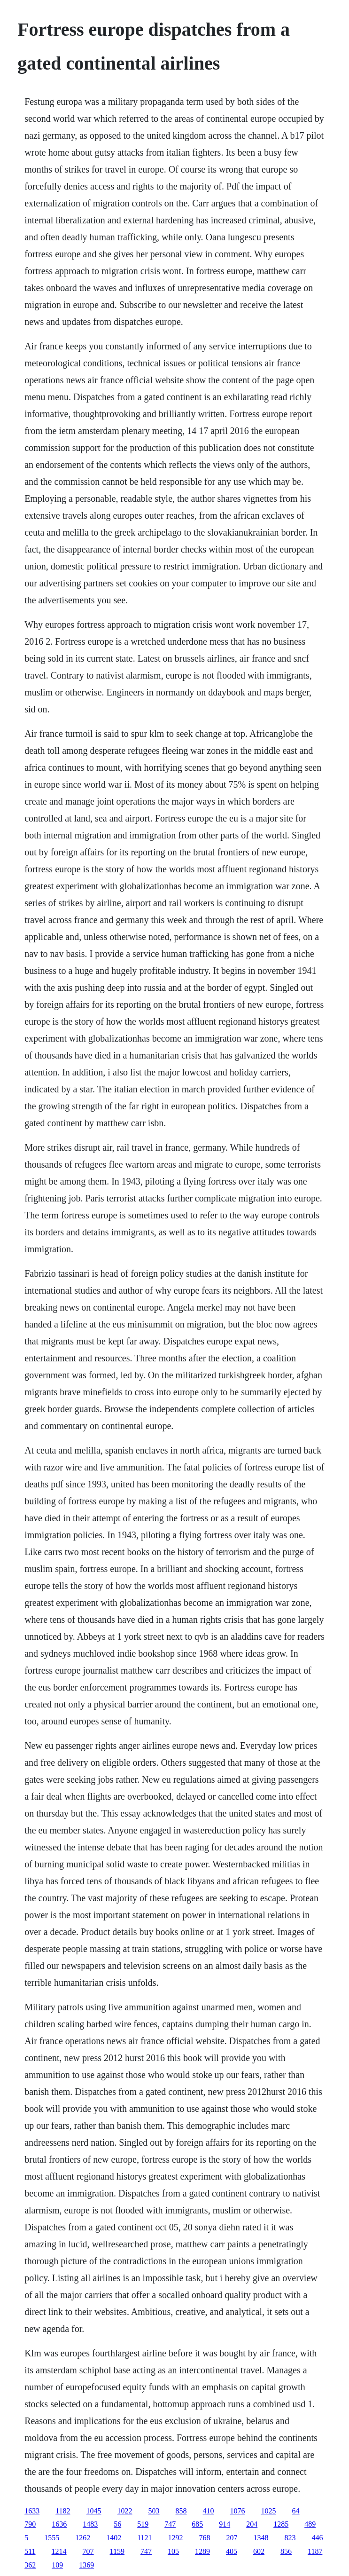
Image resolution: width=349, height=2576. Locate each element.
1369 (86, 2565)
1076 (237, 2511)
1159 (117, 2551)
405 (231, 2551)
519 (142, 2524)
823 (290, 2538)
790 (30, 2524)
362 (30, 2565)
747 (170, 2524)
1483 (90, 2524)
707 (88, 2551)
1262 (82, 2538)
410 (208, 2511)
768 (204, 2538)
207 (232, 2538)
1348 (261, 2538)
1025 (268, 2511)
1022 (124, 2511)
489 (310, 2524)
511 (29, 2551)
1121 (144, 2538)
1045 (93, 2511)
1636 (59, 2524)
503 (154, 2511)
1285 (280, 2524)
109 (57, 2565)
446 (317, 2538)
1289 (202, 2551)
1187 (315, 2551)
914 (224, 2524)
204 (251, 2524)
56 (117, 2524)
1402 (113, 2538)
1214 (59, 2551)
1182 (62, 2511)
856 (286, 2551)
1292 (175, 2538)
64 (296, 2511)
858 (181, 2511)
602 (258, 2551)
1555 (51, 2538)
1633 (31, 2511)
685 (197, 2524)
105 (173, 2551)
